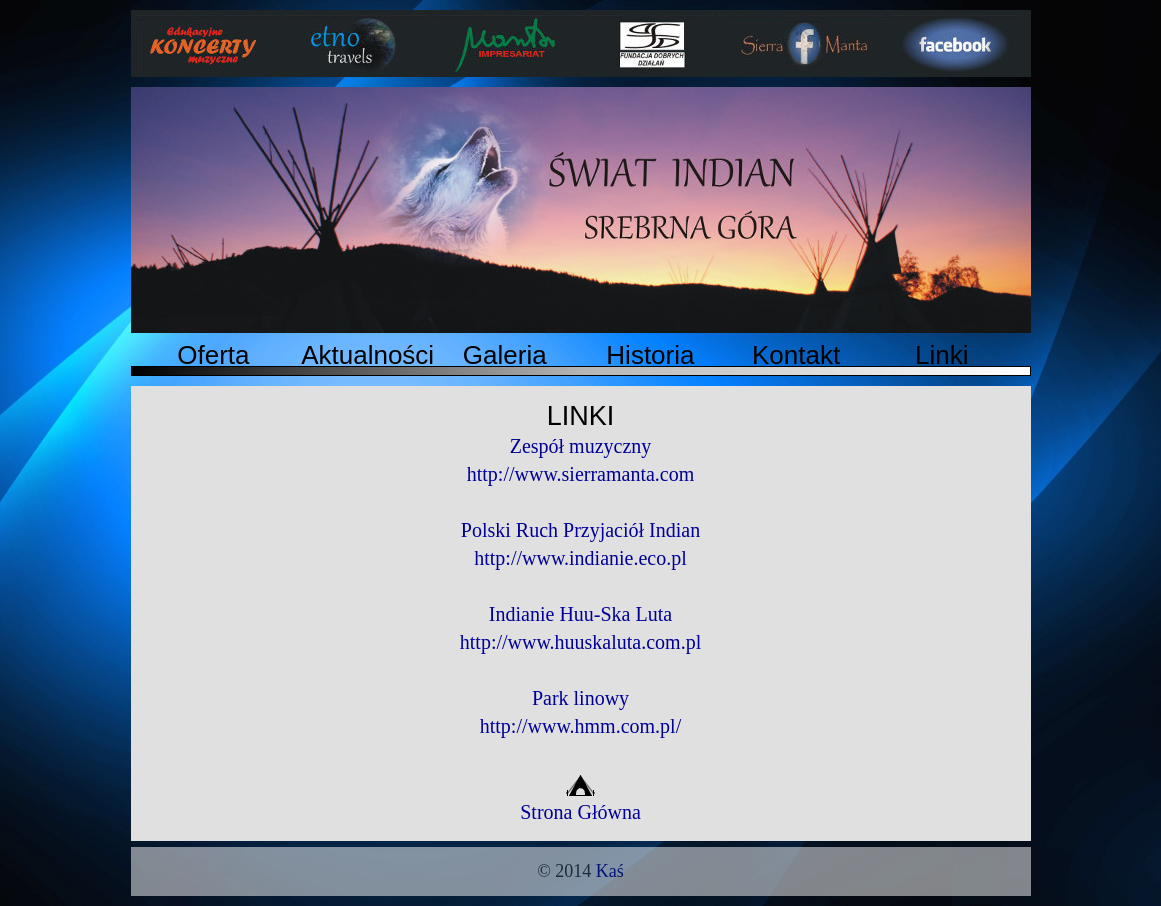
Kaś (610, 871)
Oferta (213, 355)
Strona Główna (580, 801)
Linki (941, 355)
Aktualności (367, 355)
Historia (650, 355)
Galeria (505, 355)
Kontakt (796, 355)
